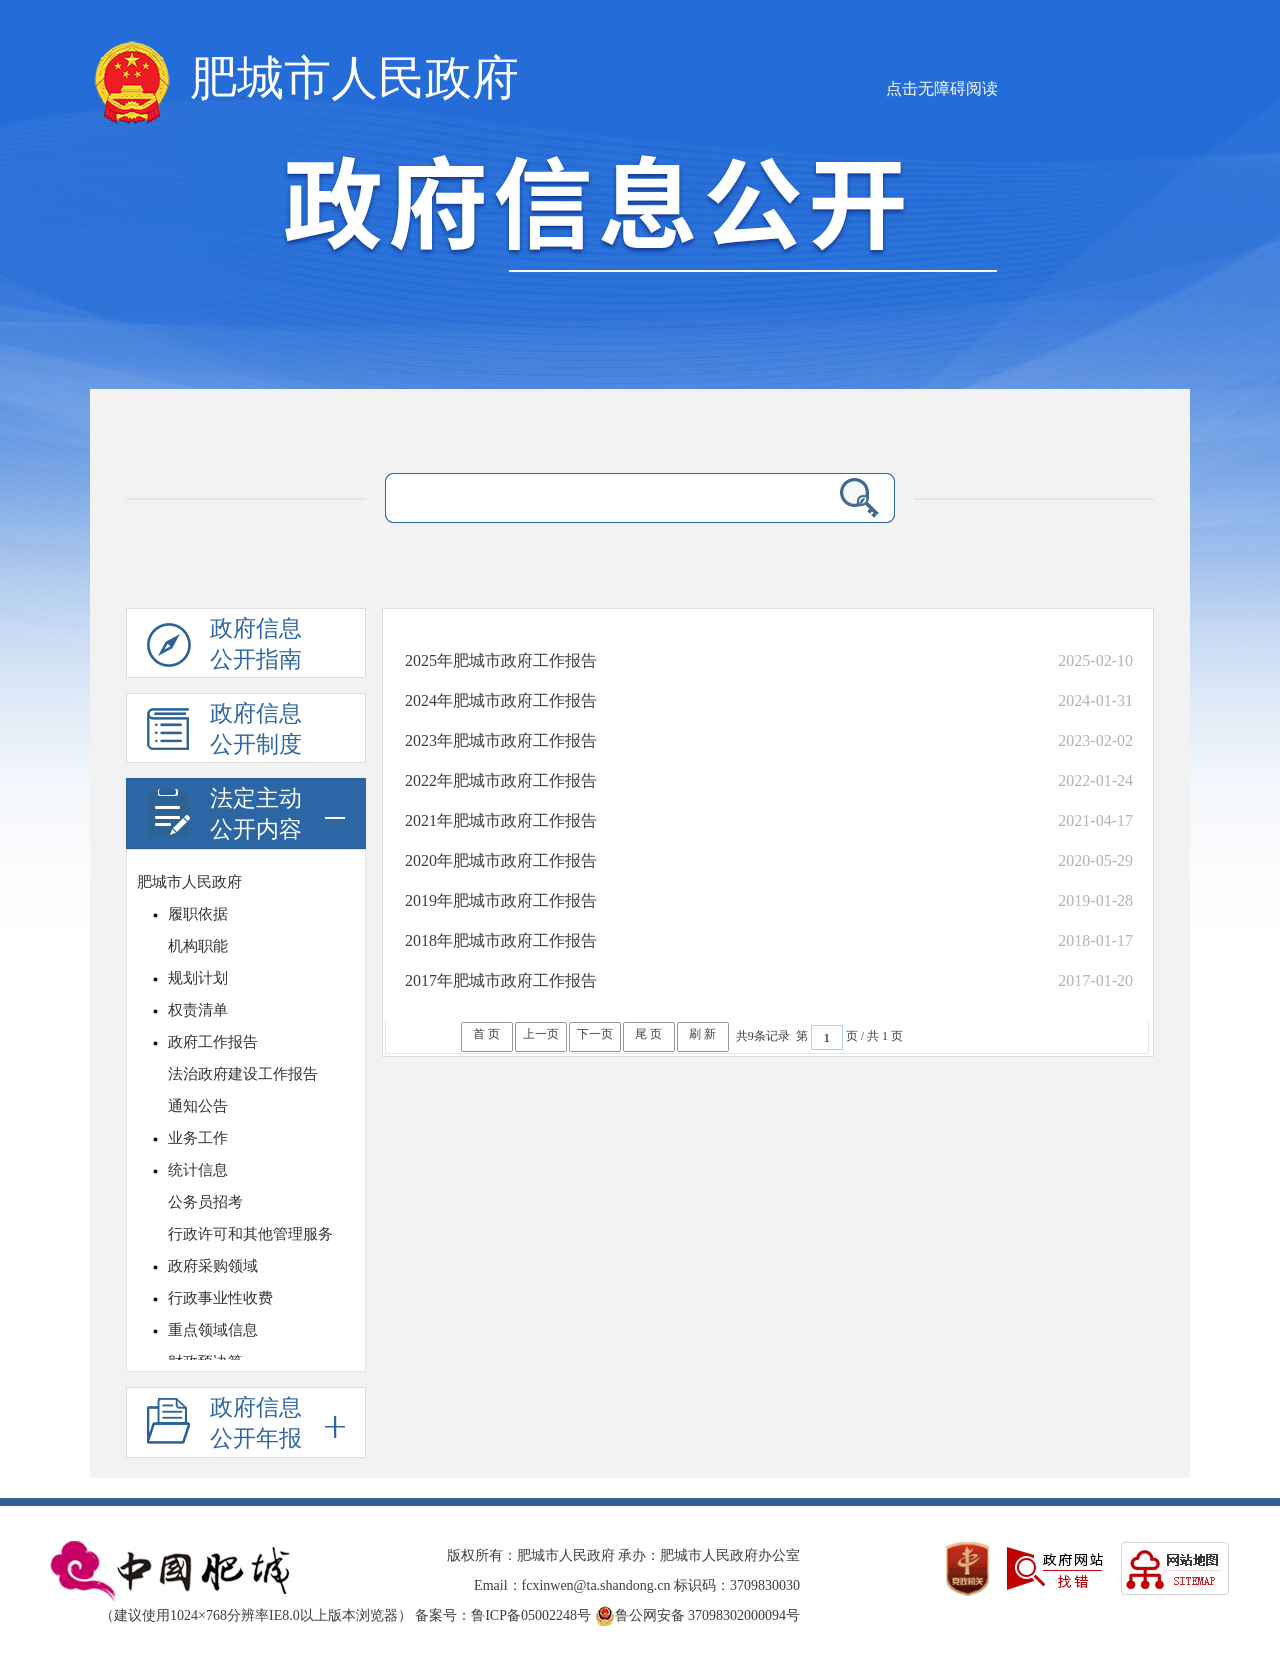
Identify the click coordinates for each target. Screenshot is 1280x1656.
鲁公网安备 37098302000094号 (698, 1616)
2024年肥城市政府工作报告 (501, 700)
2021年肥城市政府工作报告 (501, 820)
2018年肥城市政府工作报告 (501, 940)
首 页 (486, 1034)
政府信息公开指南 (224, 647)
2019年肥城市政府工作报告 (501, 900)
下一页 (595, 1034)
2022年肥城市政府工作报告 (501, 780)
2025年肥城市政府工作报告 (501, 660)
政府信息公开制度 (224, 732)
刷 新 (702, 1034)
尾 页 (648, 1034)
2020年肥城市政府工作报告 (501, 860)
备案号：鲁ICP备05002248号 (503, 1615)
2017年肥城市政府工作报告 (501, 980)
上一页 (541, 1034)
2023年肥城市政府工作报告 (501, 740)
